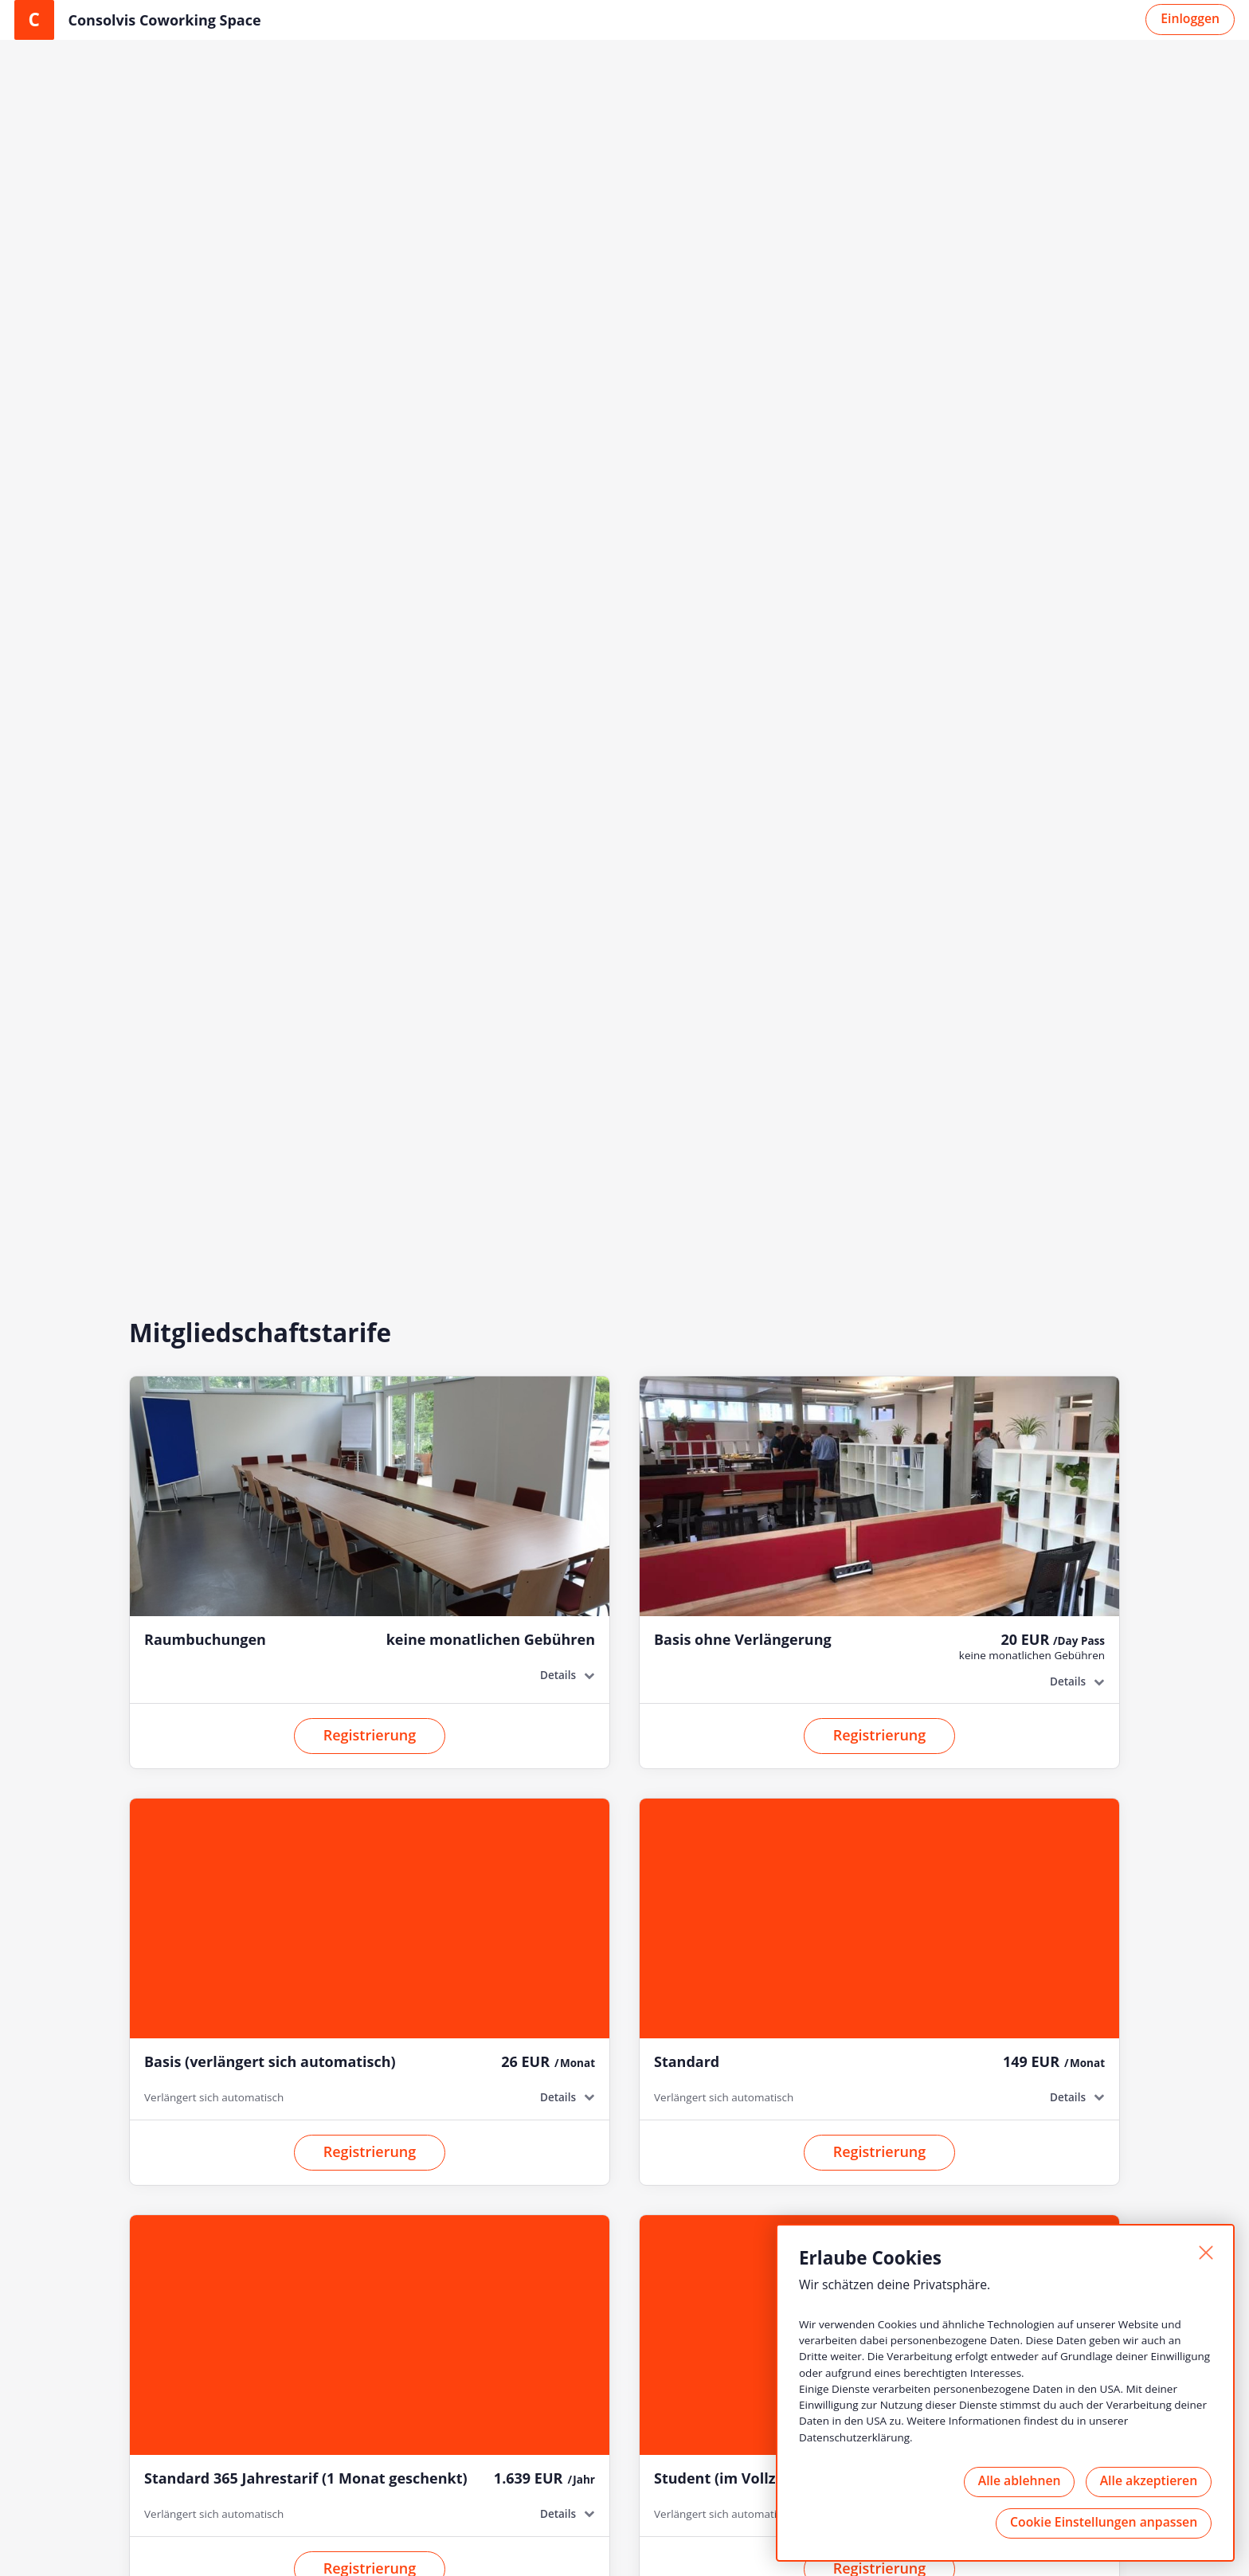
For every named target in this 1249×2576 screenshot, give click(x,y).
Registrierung (370, 658)
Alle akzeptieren (1147, 2479)
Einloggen (1190, 18)
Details (557, 599)
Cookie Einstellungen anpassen (1102, 2522)
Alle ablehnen (1016, 2479)
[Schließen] (1204, 2252)
